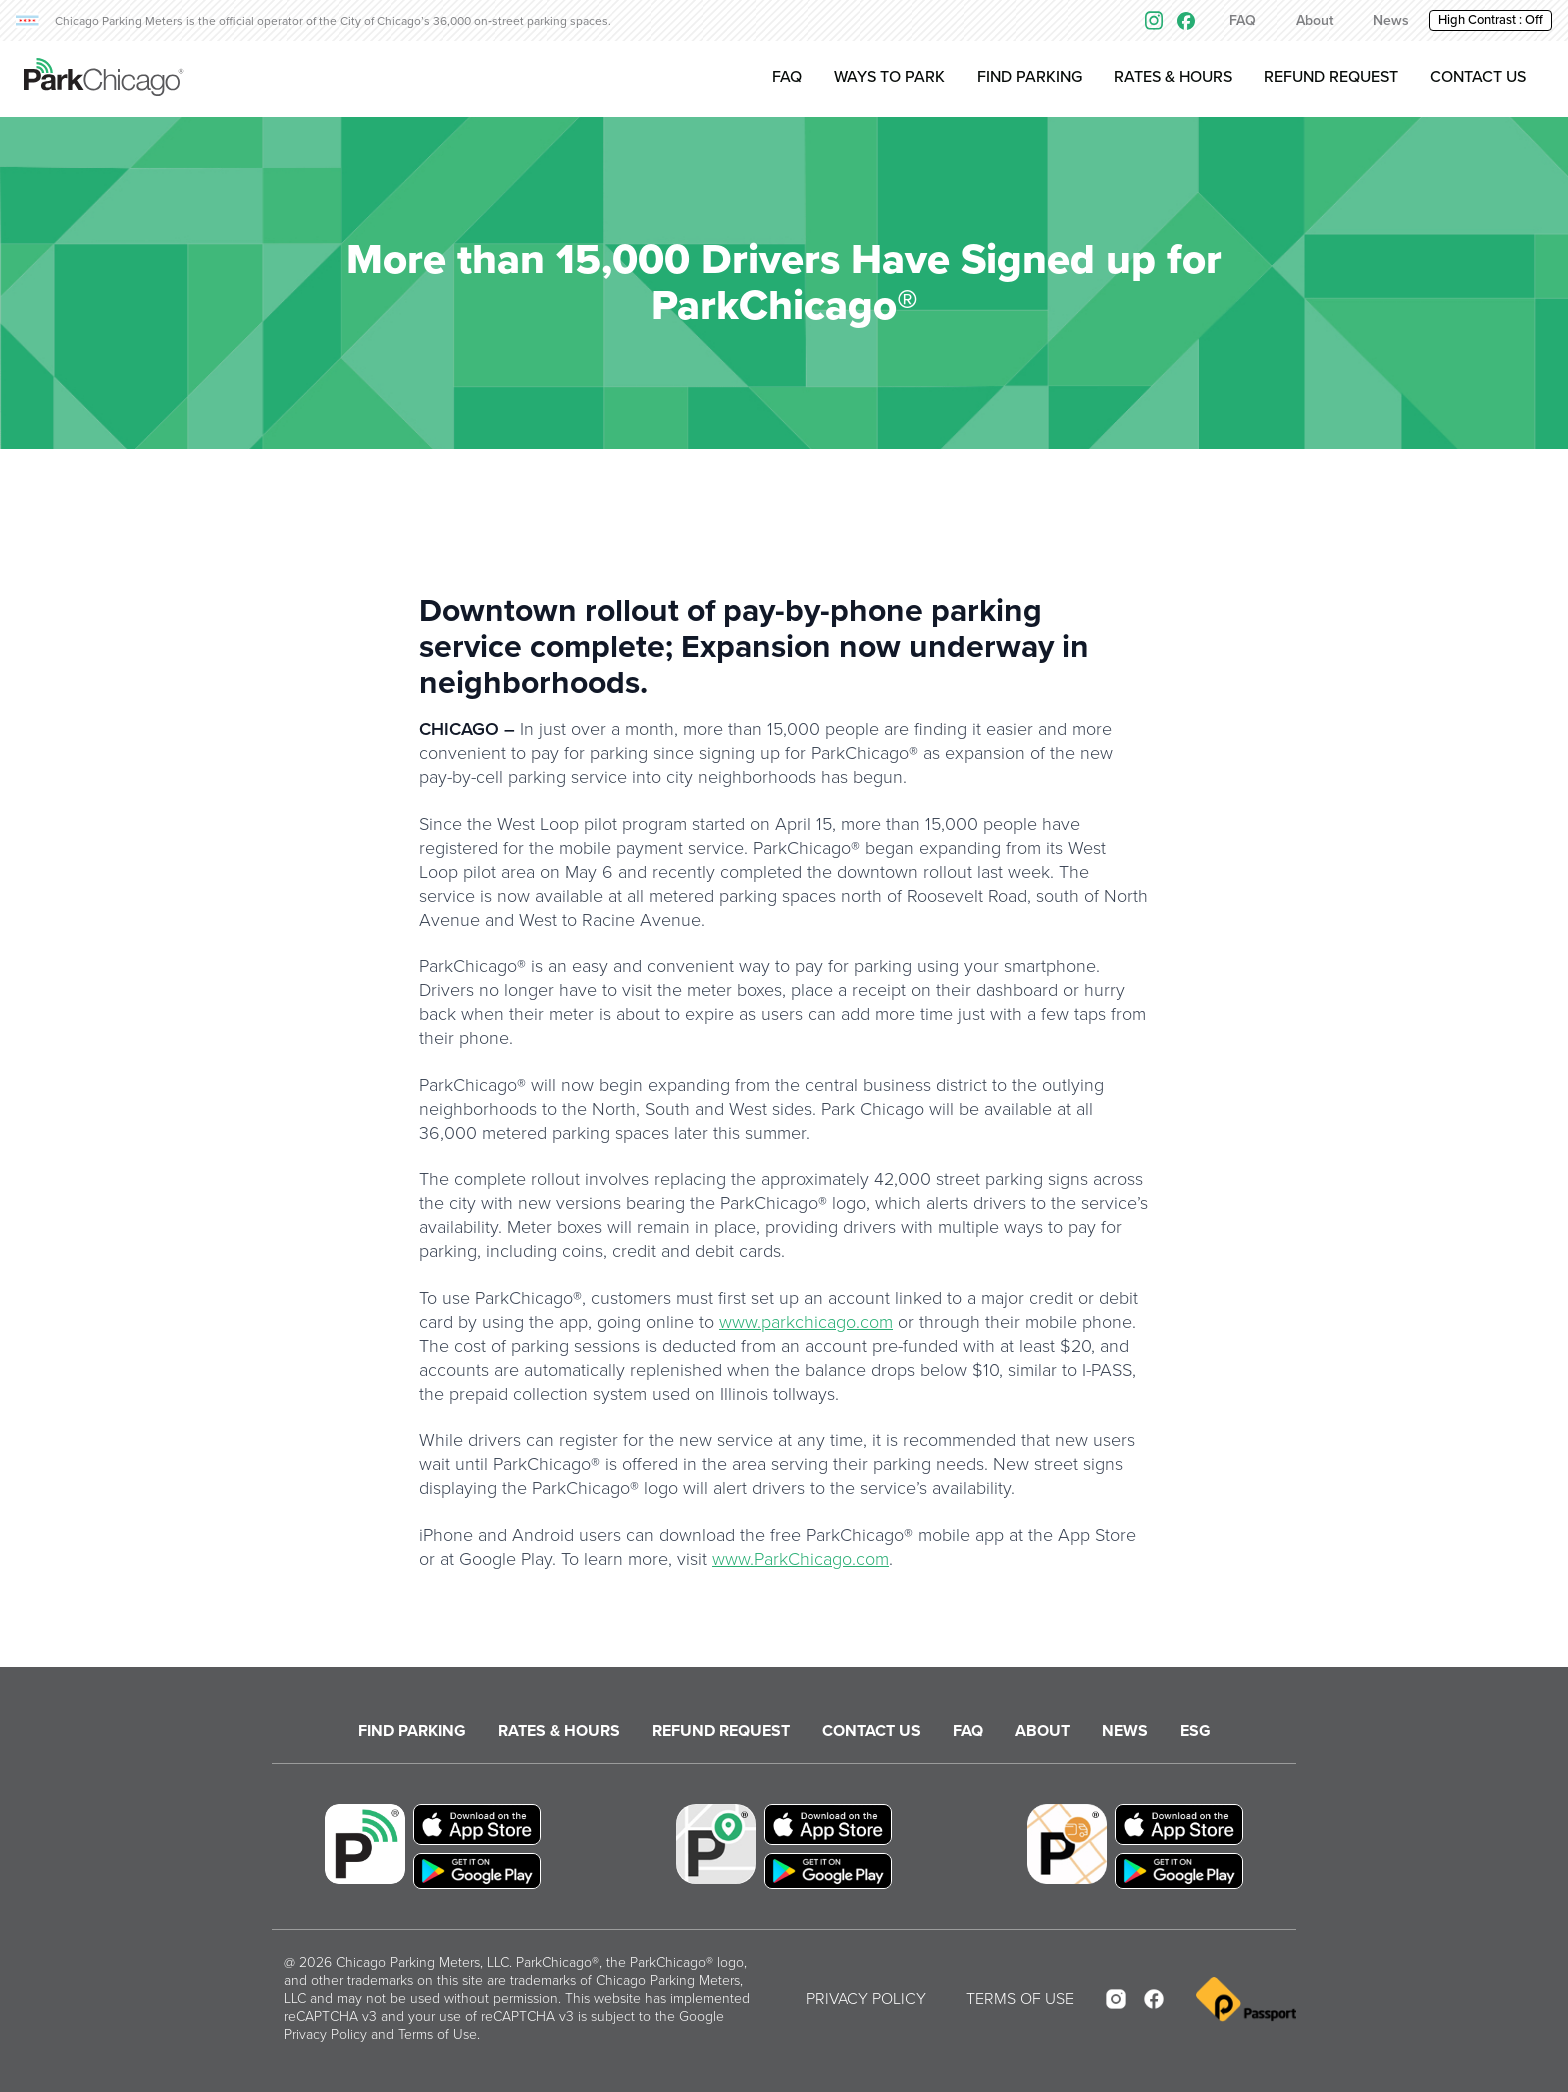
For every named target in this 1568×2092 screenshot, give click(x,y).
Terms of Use (437, 2034)
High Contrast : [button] (1490, 20)
